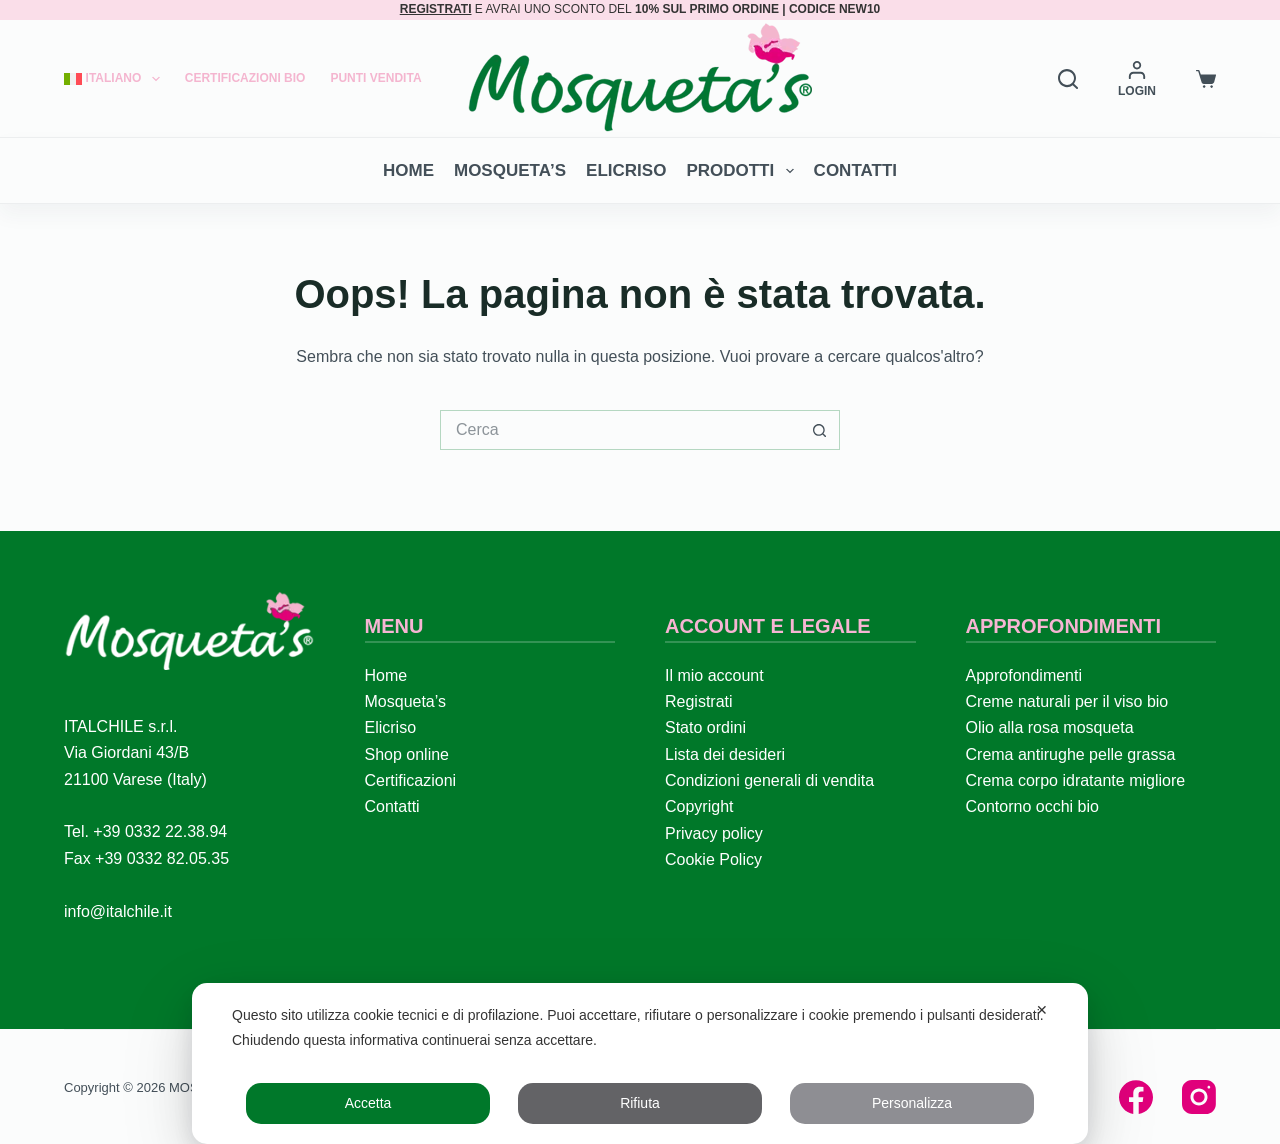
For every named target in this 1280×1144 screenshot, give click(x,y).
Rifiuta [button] (640, 1103)
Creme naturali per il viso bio (1067, 701)
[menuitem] (118, 78)
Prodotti (743, 171)
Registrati (699, 701)
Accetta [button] (368, 1103)
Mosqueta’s (510, 170)
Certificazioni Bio (245, 78)
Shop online (407, 754)
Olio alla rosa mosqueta (1050, 727)
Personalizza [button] (912, 1103)
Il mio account (714, 675)
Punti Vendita (375, 78)
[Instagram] (1199, 1097)
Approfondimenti (1024, 675)
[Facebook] (1136, 1097)
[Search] (1068, 79)
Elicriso (626, 170)
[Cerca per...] (620, 430)
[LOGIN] (1137, 79)
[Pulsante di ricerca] (820, 430)
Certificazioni (411, 780)
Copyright (699, 806)
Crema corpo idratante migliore (1076, 780)
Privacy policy (714, 833)
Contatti (855, 170)
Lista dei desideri (725, 754)
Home (408, 170)
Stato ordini (705, 727)
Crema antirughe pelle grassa (1071, 754)
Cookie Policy (713, 859)
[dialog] (640, 1063)
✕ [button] (1042, 1010)
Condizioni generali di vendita (769, 780)
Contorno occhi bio (1032, 806)
